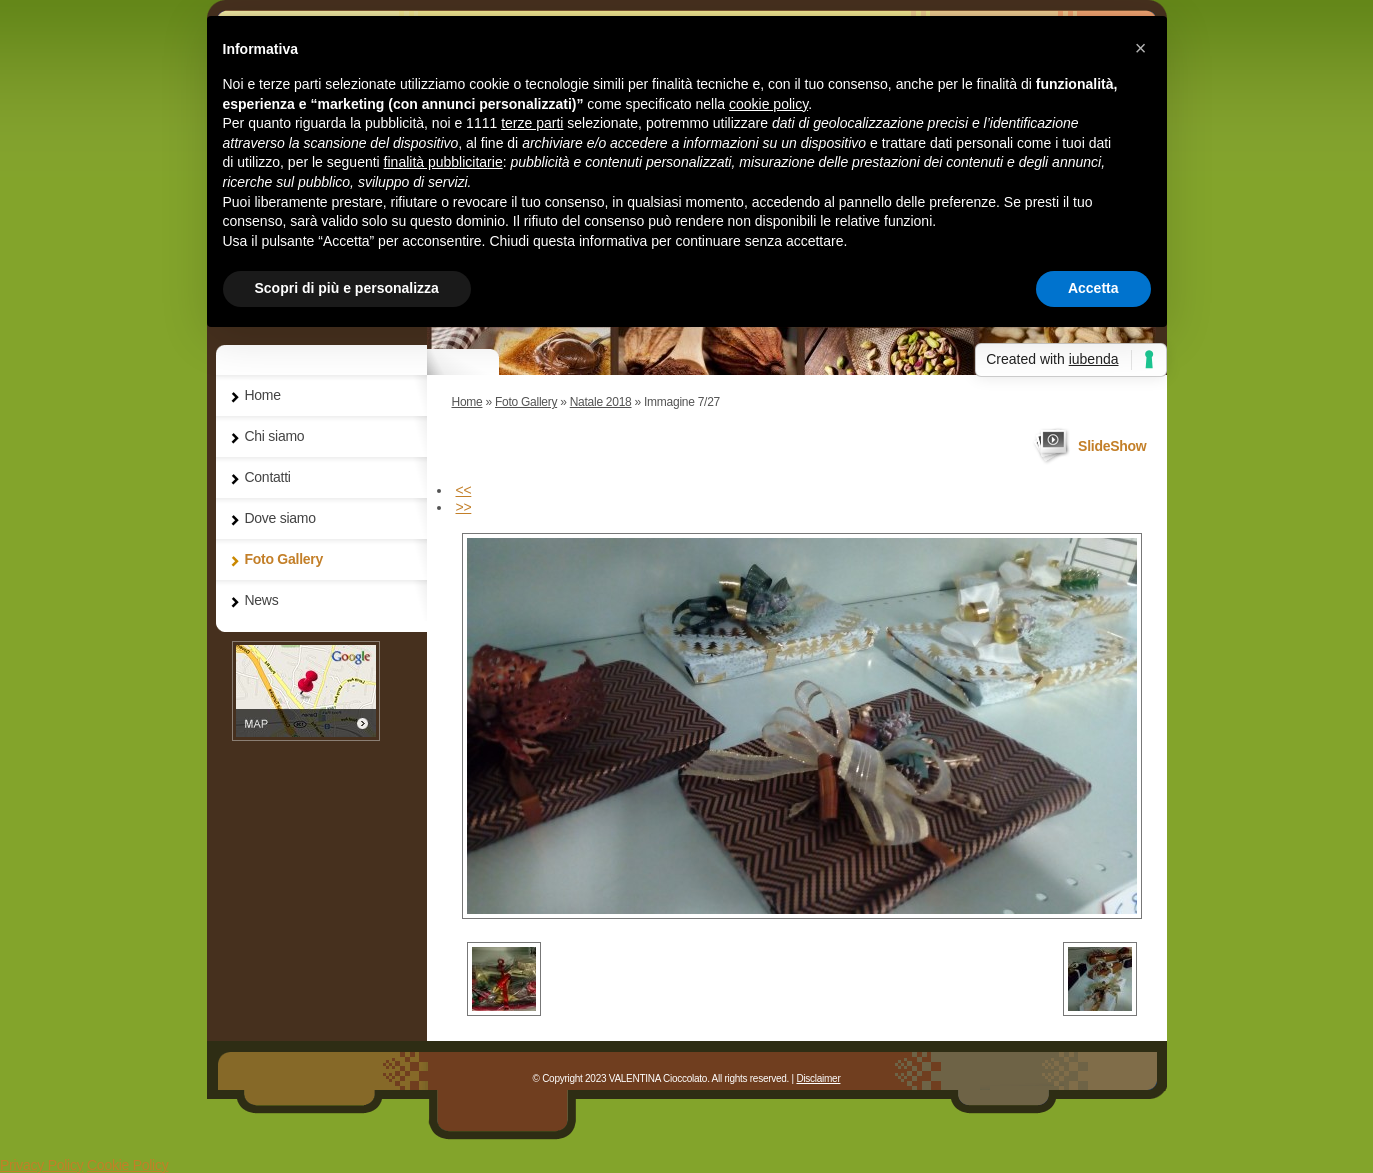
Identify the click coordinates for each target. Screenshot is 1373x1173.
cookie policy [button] (768, 104)
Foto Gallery (526, 402)
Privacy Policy (41, 1165)
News (262, 600)
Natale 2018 (601, 402)
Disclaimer (818, 1078)
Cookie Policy (127, 1165)
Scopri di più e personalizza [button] (347, 288)
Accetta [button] (1093, 288)
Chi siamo (275, 436)
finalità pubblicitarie (443, 162)
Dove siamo (280, 518)
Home (467, 402)
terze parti (532, 123)
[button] (1141, 48)
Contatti (268, 477)
